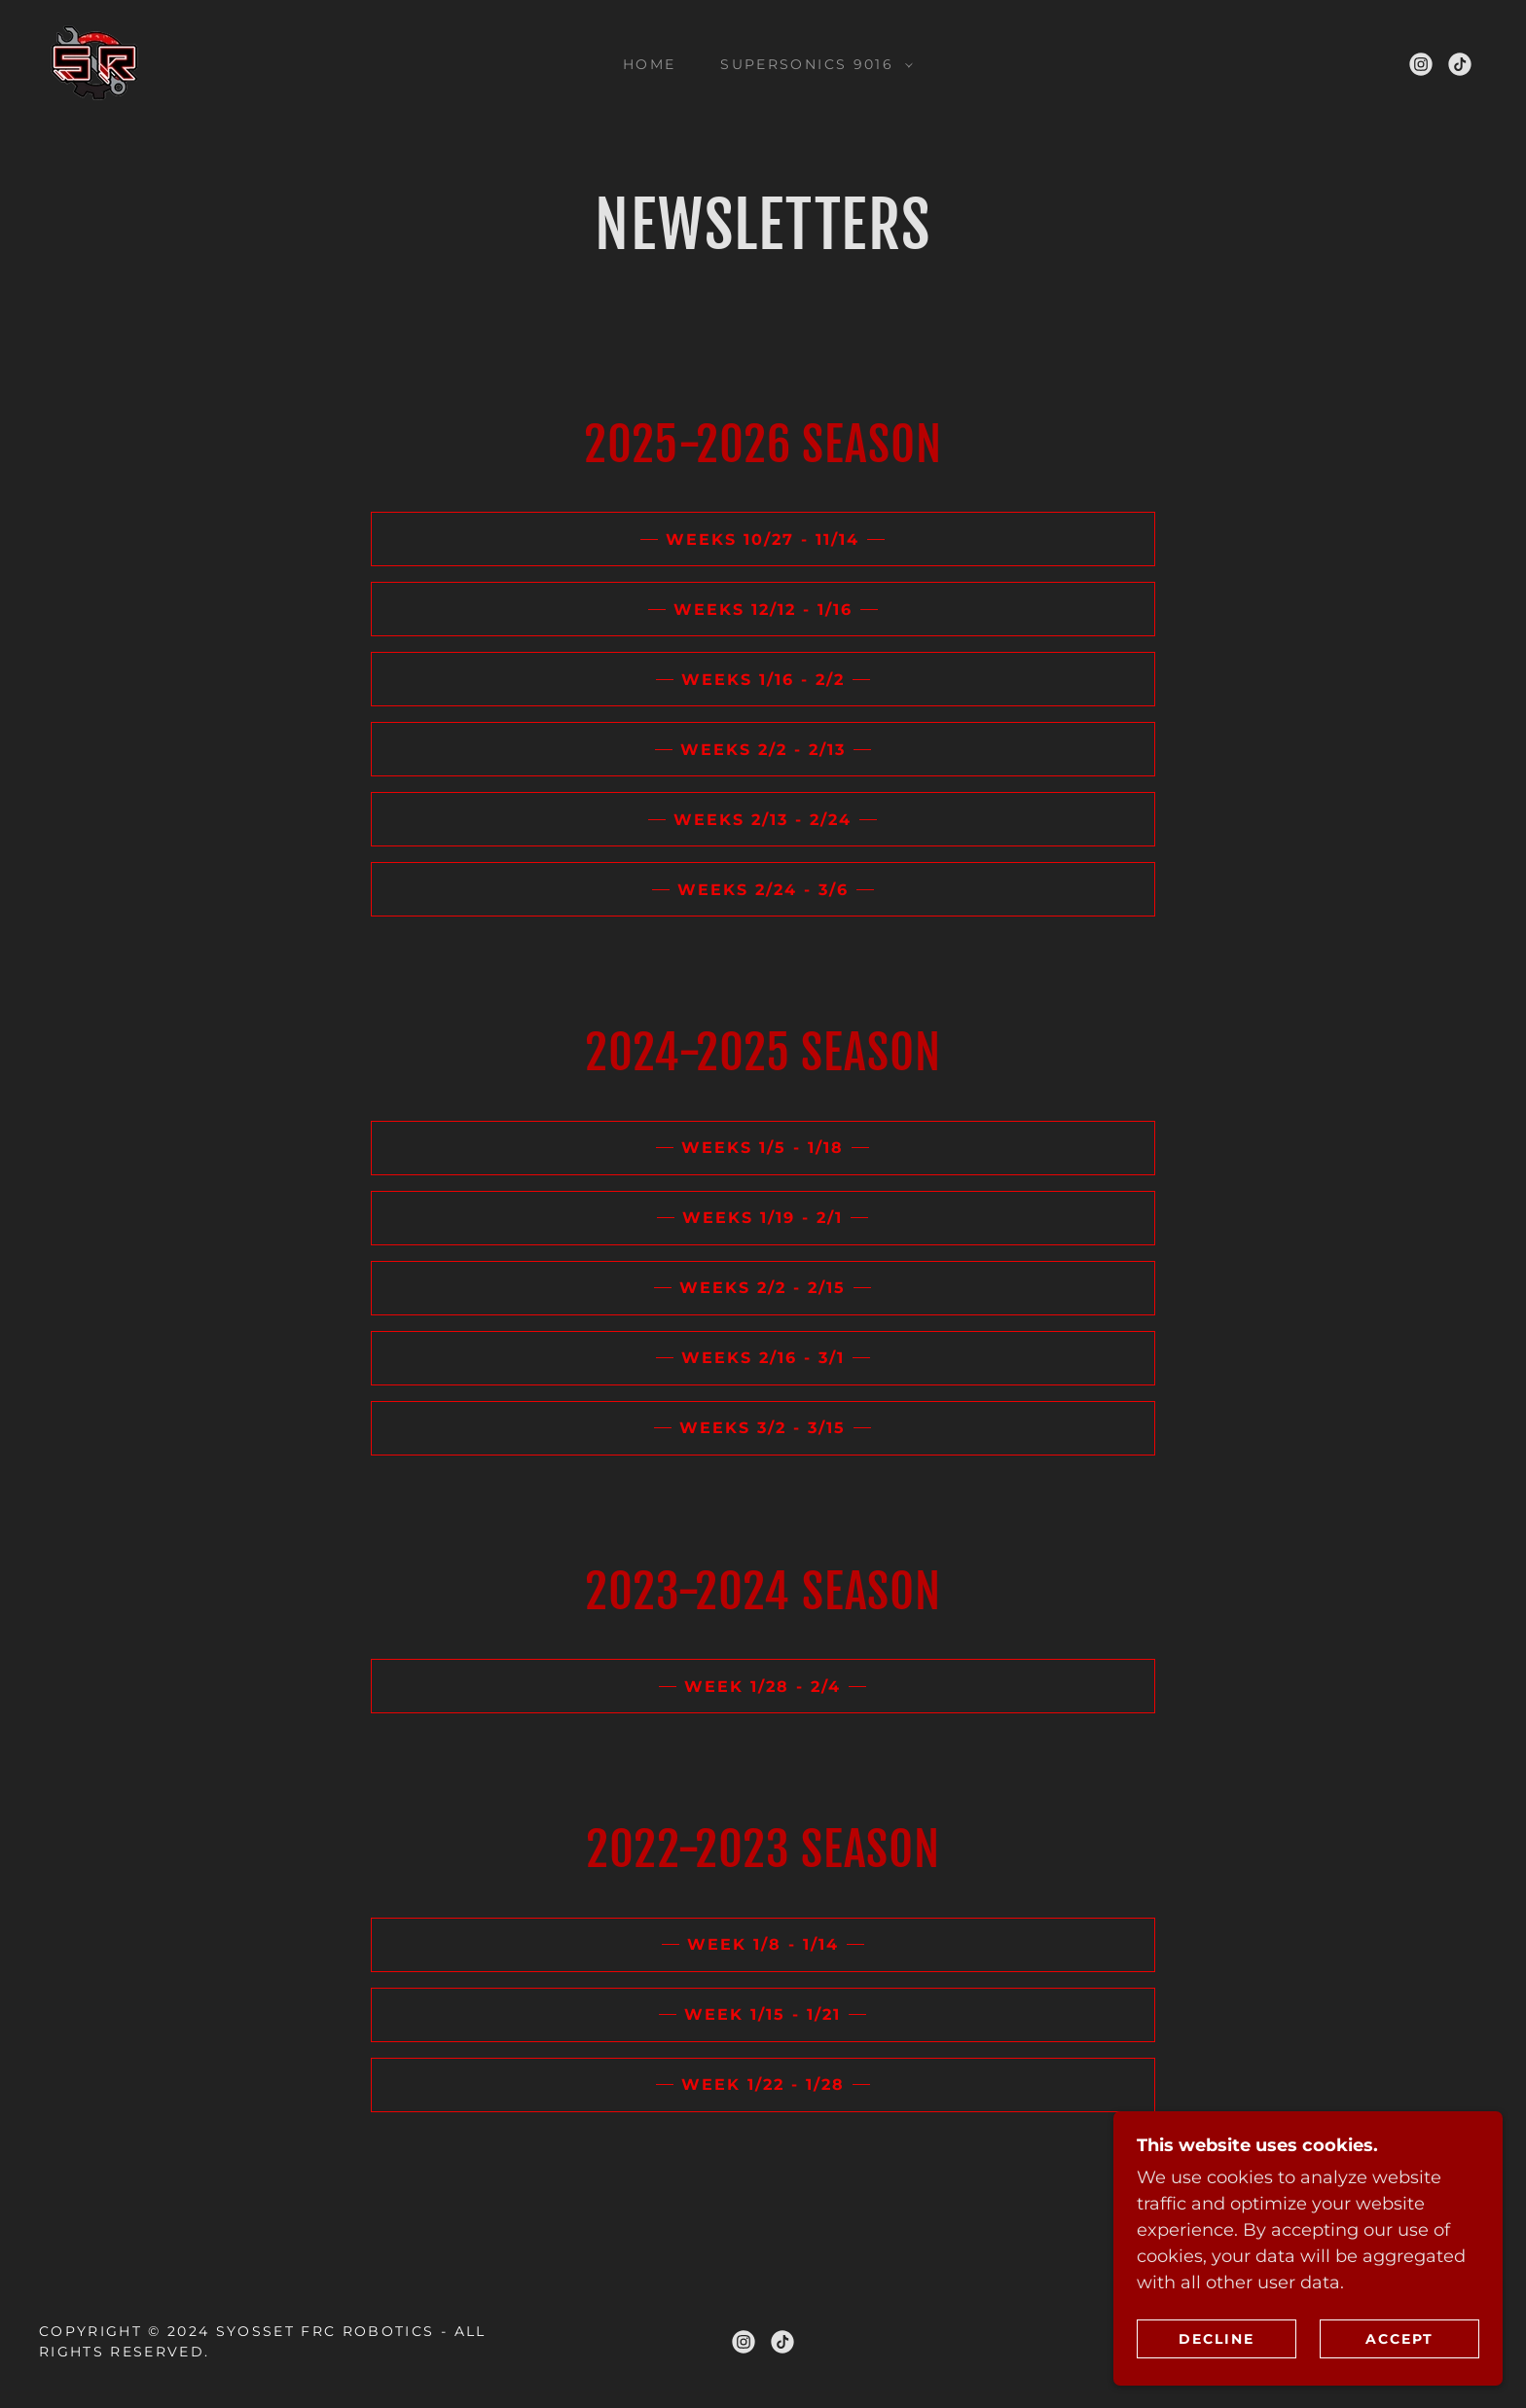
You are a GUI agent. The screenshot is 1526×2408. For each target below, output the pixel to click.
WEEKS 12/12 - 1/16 (763, 609)
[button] (811, 64)
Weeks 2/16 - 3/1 (763, 1357)
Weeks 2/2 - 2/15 (762, 1287)
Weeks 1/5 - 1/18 (762, 1147)
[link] (95, 62)
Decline (1216, 2338)
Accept (1399, 2338)
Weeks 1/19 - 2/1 (762, 1217)
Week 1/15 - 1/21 (762, 2014)
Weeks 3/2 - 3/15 (762, 1428)
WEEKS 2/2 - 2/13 (763, 749)
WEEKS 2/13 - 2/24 (762, 819)
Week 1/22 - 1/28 (763, 2084)
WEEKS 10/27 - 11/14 (762, 539)
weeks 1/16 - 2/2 (763, 679)
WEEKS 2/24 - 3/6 (763, 890)
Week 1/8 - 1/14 (763, 1944)
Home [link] (649, 64)
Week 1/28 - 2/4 (762, 1686)
